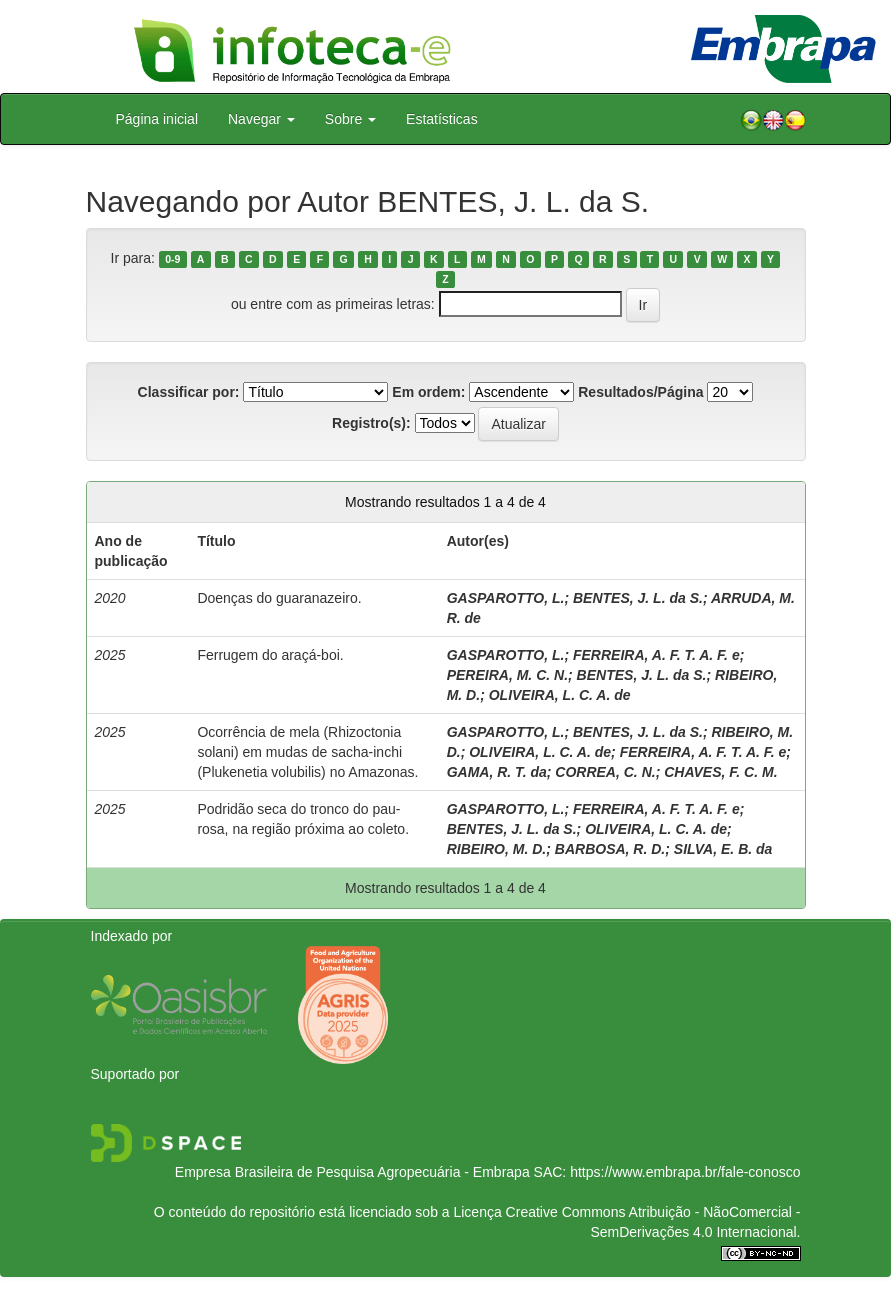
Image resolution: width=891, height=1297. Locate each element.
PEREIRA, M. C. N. (507, 675)
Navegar (261, 119)
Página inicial (157, 119)
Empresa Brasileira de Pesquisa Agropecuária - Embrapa (352, 1172)
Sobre (350, 119)
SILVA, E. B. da (723, 849)
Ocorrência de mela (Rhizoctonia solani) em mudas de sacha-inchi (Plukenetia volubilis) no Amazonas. (307, 752)
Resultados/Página (640, 392)
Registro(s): (371, 423)
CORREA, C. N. (605, 772)
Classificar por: (189, 392)
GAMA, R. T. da (497, 772)
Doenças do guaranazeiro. (279, 598)
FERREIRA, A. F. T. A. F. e (656, 655)
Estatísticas (442, 119)
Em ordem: (428, 392)
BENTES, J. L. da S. (638, 598)
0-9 (172, 259)
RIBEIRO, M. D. (497, 849)
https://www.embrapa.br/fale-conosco (685, 1172)
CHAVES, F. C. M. (720, 772)
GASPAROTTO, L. (506, 598)
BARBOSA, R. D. (610, 849)
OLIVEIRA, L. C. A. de (560, 695)
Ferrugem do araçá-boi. (270, 655)
